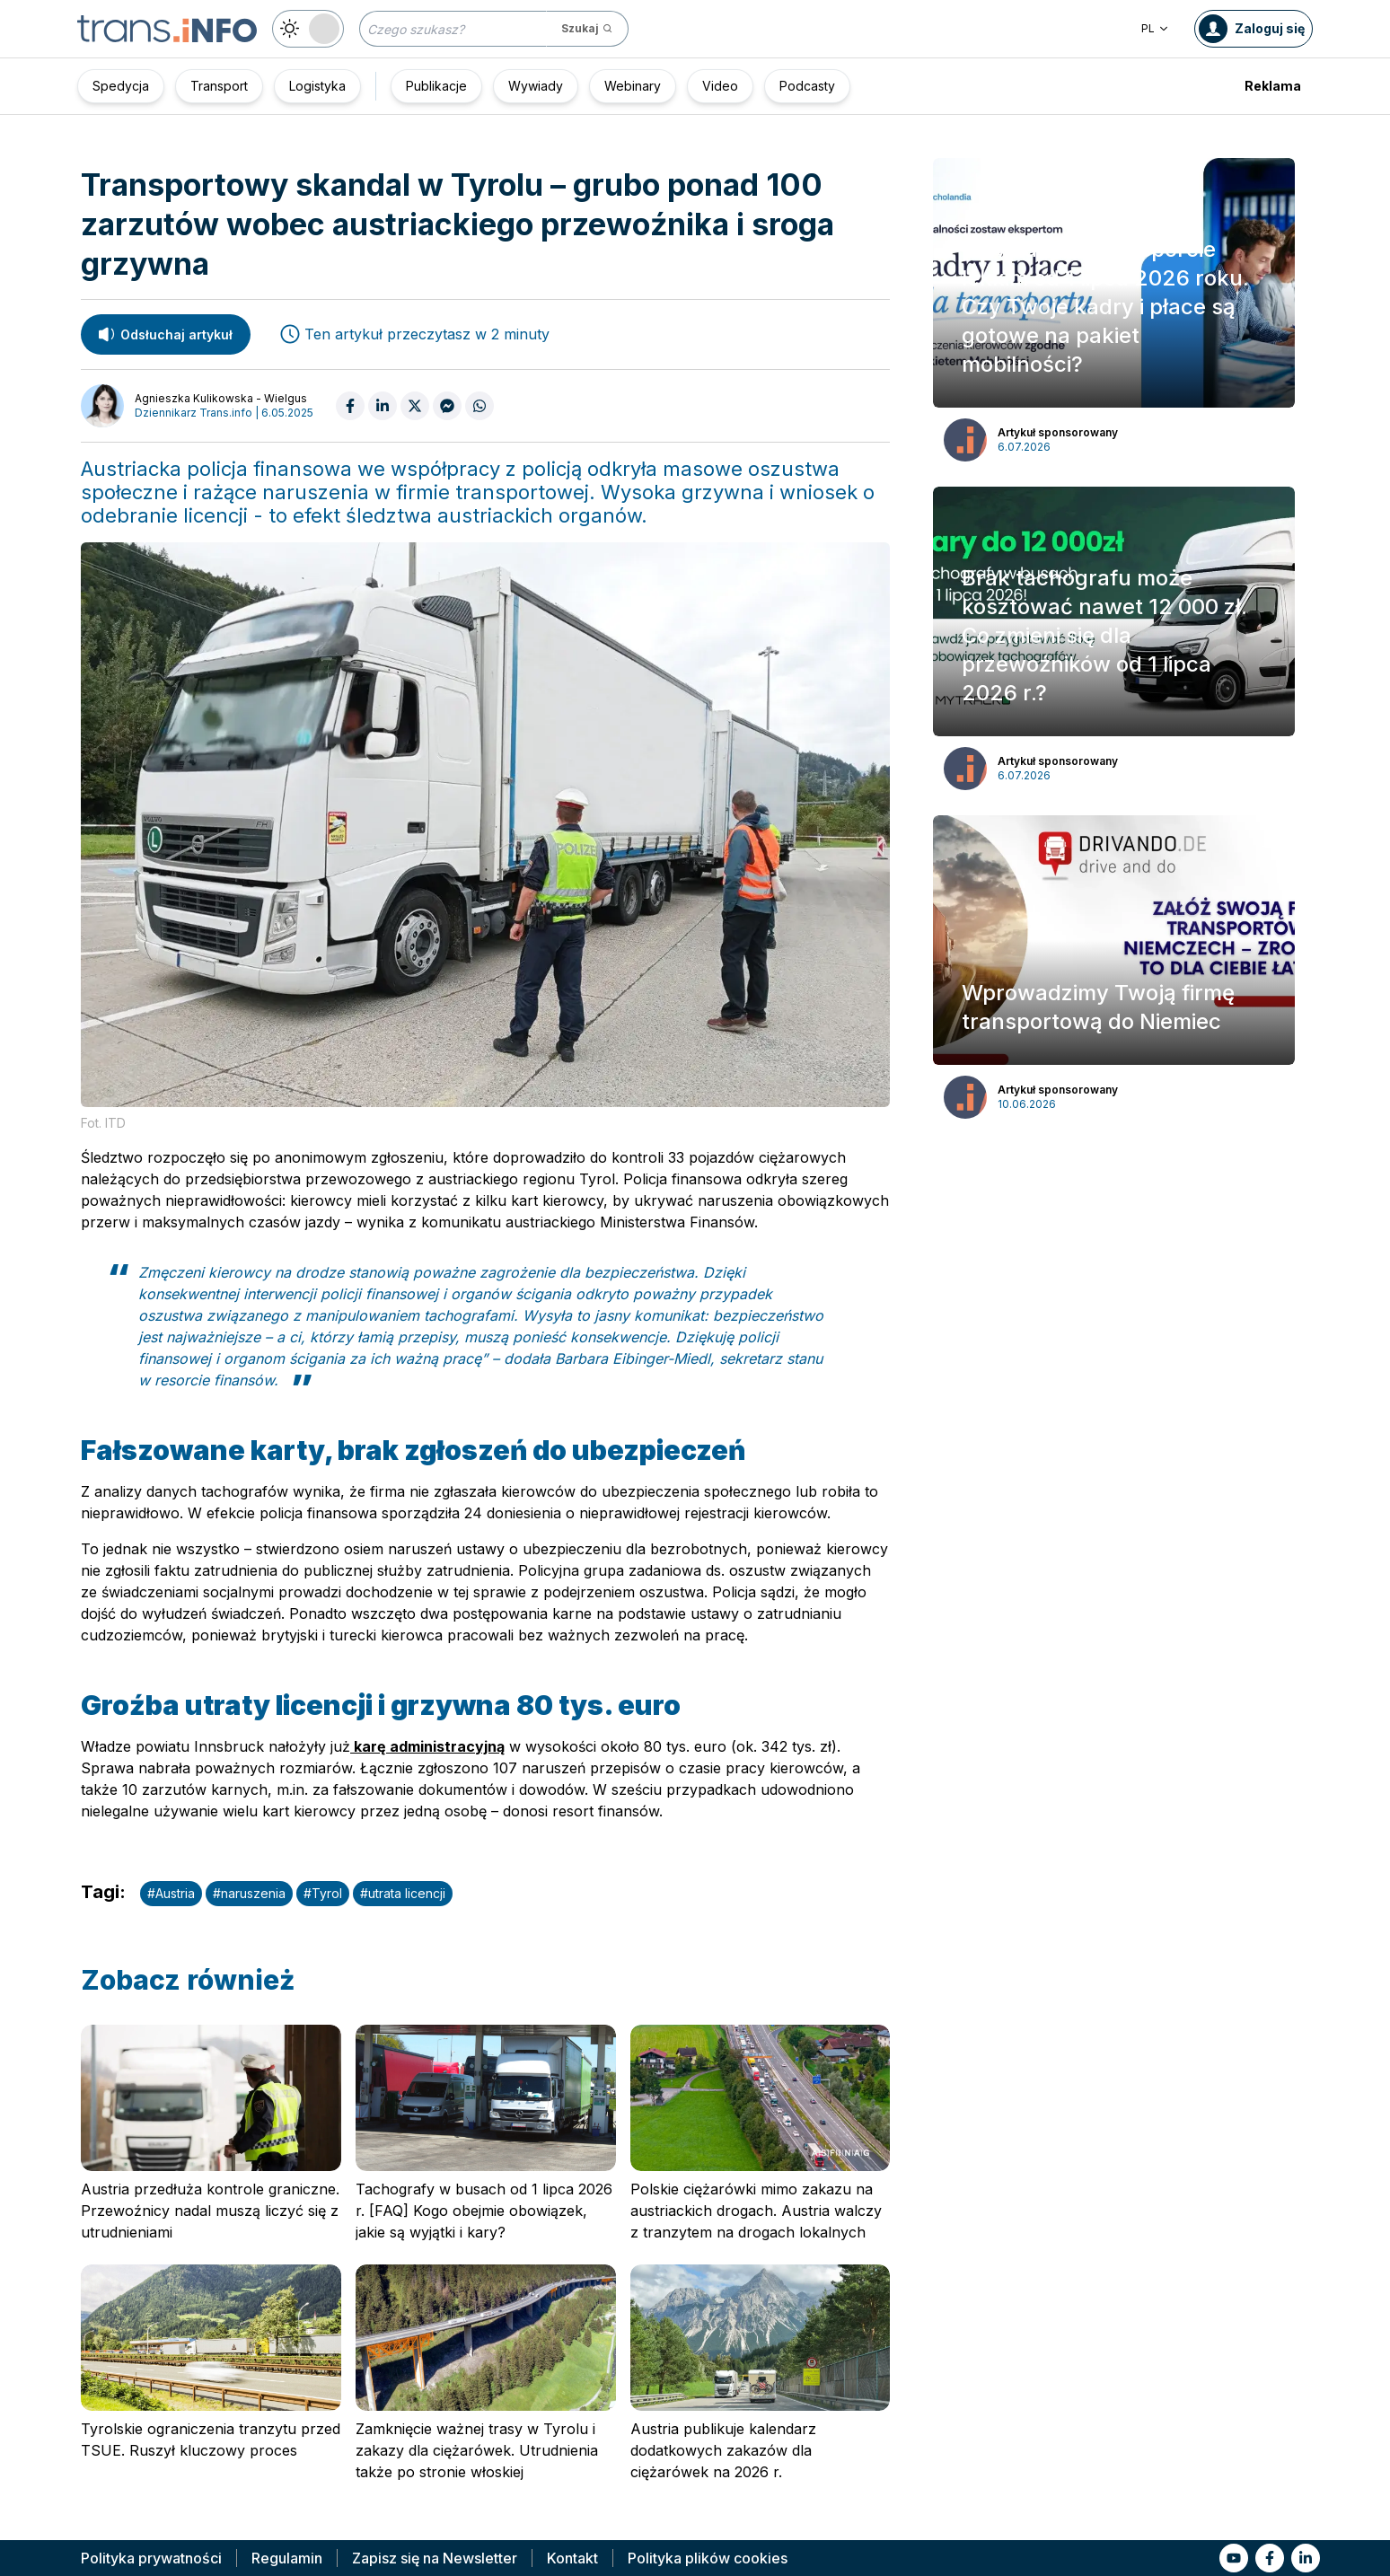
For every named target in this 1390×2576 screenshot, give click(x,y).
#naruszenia (249, 1893)
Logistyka (317, 85)
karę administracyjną (427, 1746)
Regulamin (286, 2558)
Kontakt (572, 2558)
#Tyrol (323, 1893)
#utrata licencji (402, 1893)
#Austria (171, 1893)
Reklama (1273, 85)
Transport (219, 85)
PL (1155, 28)
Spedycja (120, 85)
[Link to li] (1305, 2558)
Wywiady (535, 85)
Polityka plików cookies (707, 2558)
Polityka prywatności (151, 2558)
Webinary (632, 85)
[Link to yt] (1233, 2558)
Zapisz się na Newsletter (434, 2558)
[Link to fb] (1269, 2558)
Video (720, 85)
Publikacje (436, 85)
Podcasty (807, 85)
